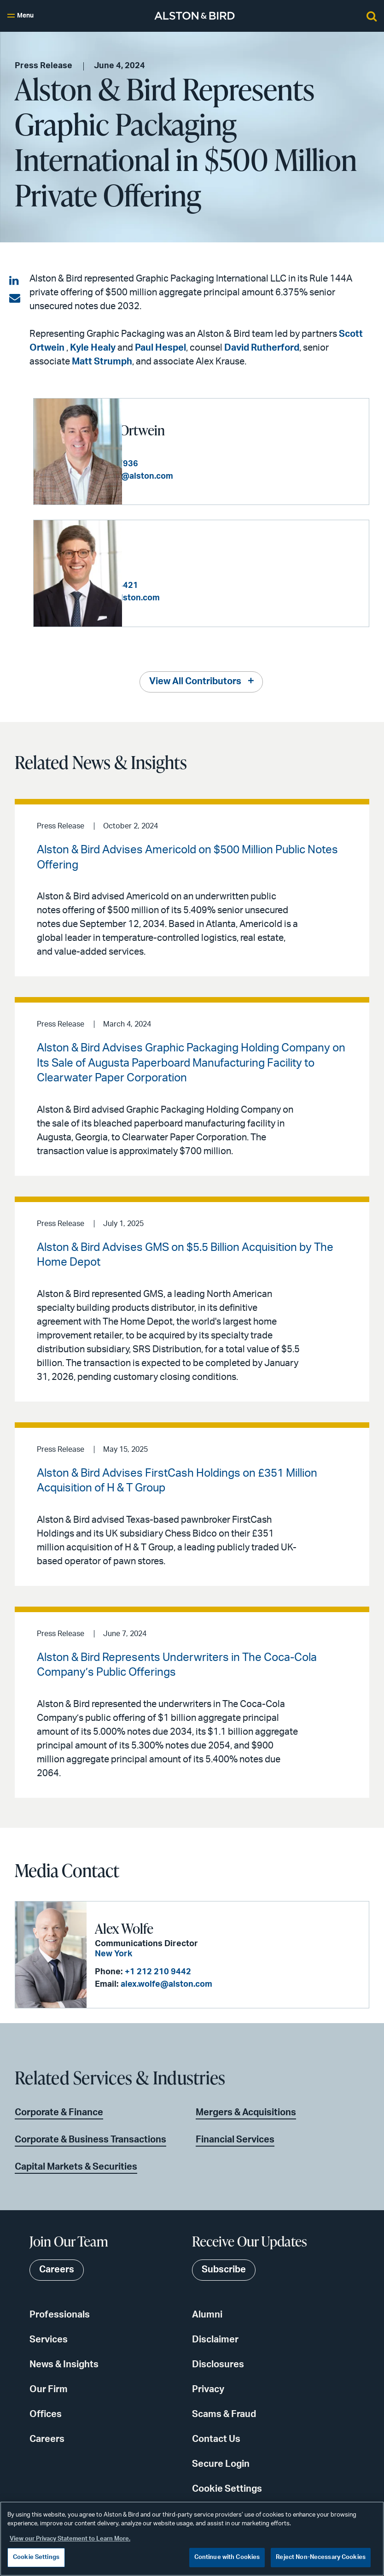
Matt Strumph (102, 361)
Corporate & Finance (59, 2112)
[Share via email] (14, 298)
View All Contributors (195, 681)
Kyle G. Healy (167, 551)
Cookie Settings (227, 2488)
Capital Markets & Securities (76, 2166)
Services (48, 2339)
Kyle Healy (93, 347)
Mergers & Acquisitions (246, 2112)
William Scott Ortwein (192, 430)
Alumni (207, 2314)
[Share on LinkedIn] (14, 281)
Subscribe (224, 2269)
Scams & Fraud (224, 2413)
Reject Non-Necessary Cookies (321, 2557)
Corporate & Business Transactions (90, 2139)
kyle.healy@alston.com (203, 597)
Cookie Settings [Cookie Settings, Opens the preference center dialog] (36, 2557)
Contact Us (216, 2438)
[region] (192, 2538)
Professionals (59, 2314)
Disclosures (218, 2364)
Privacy (208, 2389)
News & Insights (64, 2364)
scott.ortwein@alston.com (209, 476)
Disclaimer (215, 2339)
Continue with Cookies (227, 2557)
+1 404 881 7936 (194, 464)
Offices (45, 2413)
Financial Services (235, 2139)
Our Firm (48, 2389)
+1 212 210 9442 (157, 1971)
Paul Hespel (160, 347)
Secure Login (221, 2463)
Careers (46, 2438)
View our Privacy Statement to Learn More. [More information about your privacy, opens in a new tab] (70, 2539)
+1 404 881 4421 (194, 585)
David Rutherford (261, 347)
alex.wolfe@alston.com (165, 1984)
